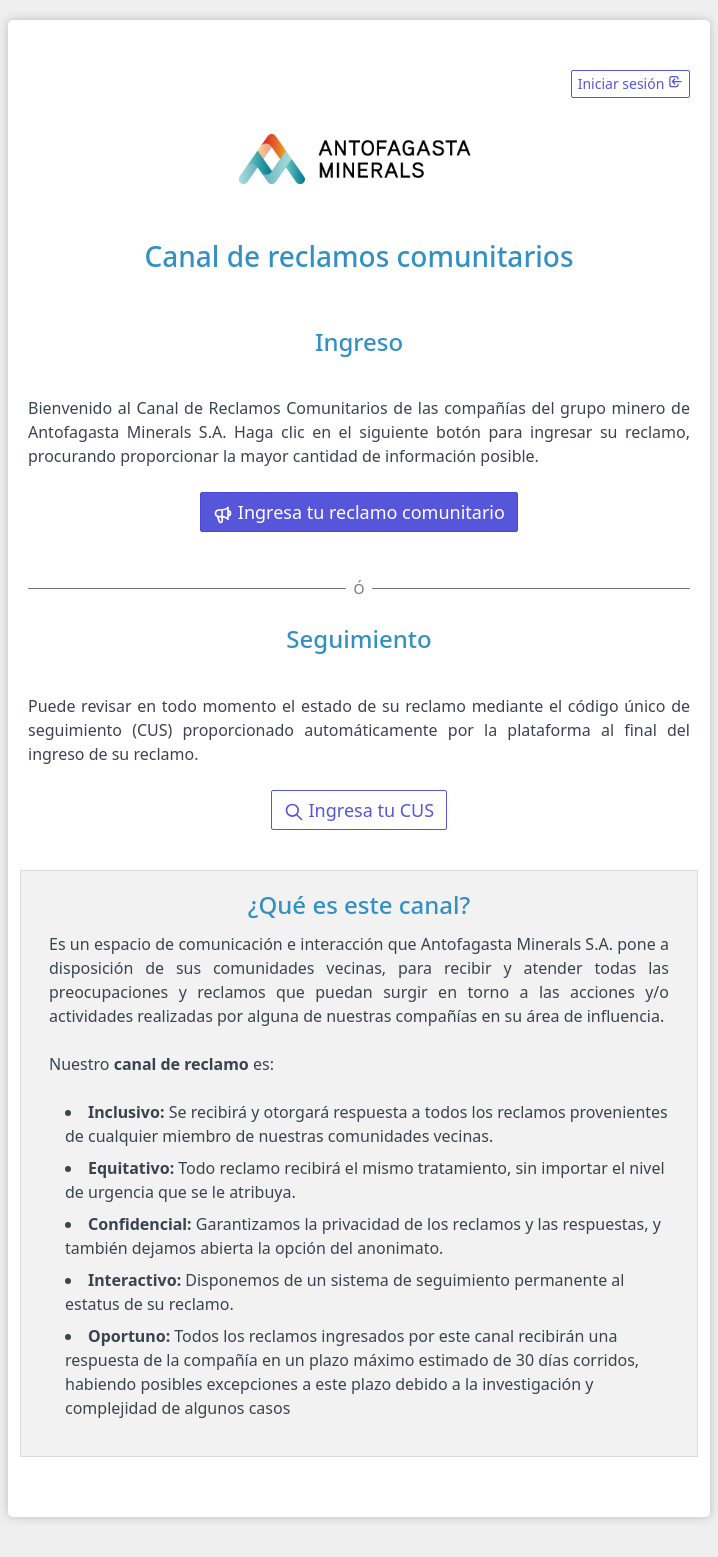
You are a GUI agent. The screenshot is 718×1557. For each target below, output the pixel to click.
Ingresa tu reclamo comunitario (359, 512)
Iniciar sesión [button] (630, 83)
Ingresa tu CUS (359, 810)
